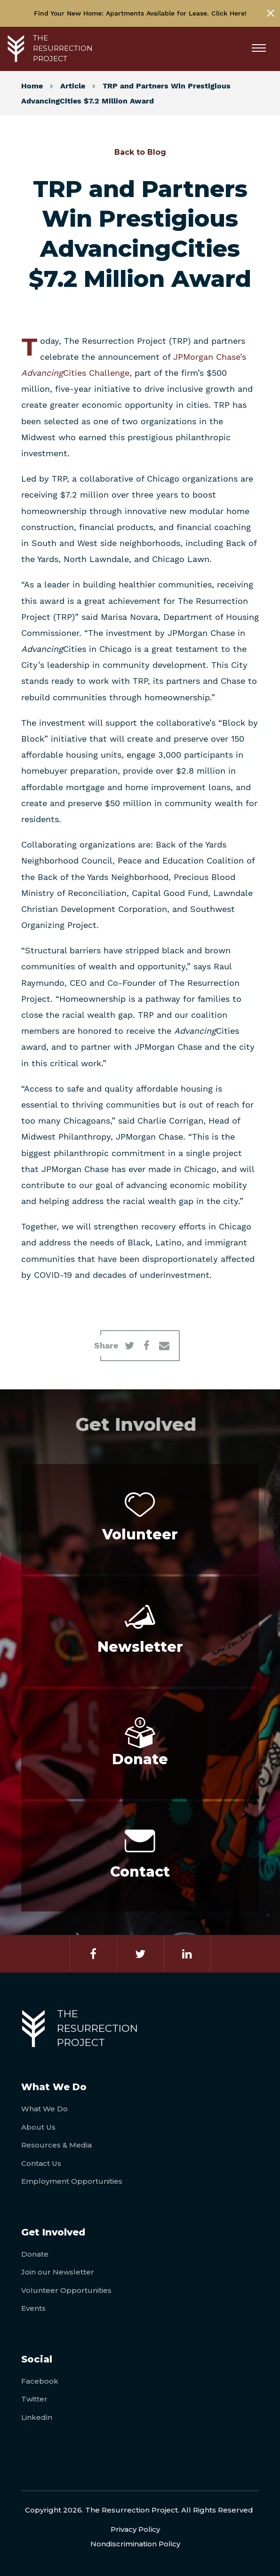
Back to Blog (140, 152)
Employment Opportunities (71, 2181)
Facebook (39, 2381)
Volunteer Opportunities (66, 2290)
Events (33, 2308)
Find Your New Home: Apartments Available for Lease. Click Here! (140, 13)
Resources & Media (56, 2144)
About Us (38, 2127)
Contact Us (41, 2163)
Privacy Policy (135, 2529)
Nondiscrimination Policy (135, 2543)
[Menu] (262, 49)
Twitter (34, 2398)
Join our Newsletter (57, 2271)
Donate (34, 2254)
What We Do (44, 2108)
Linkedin (36, 2417)
